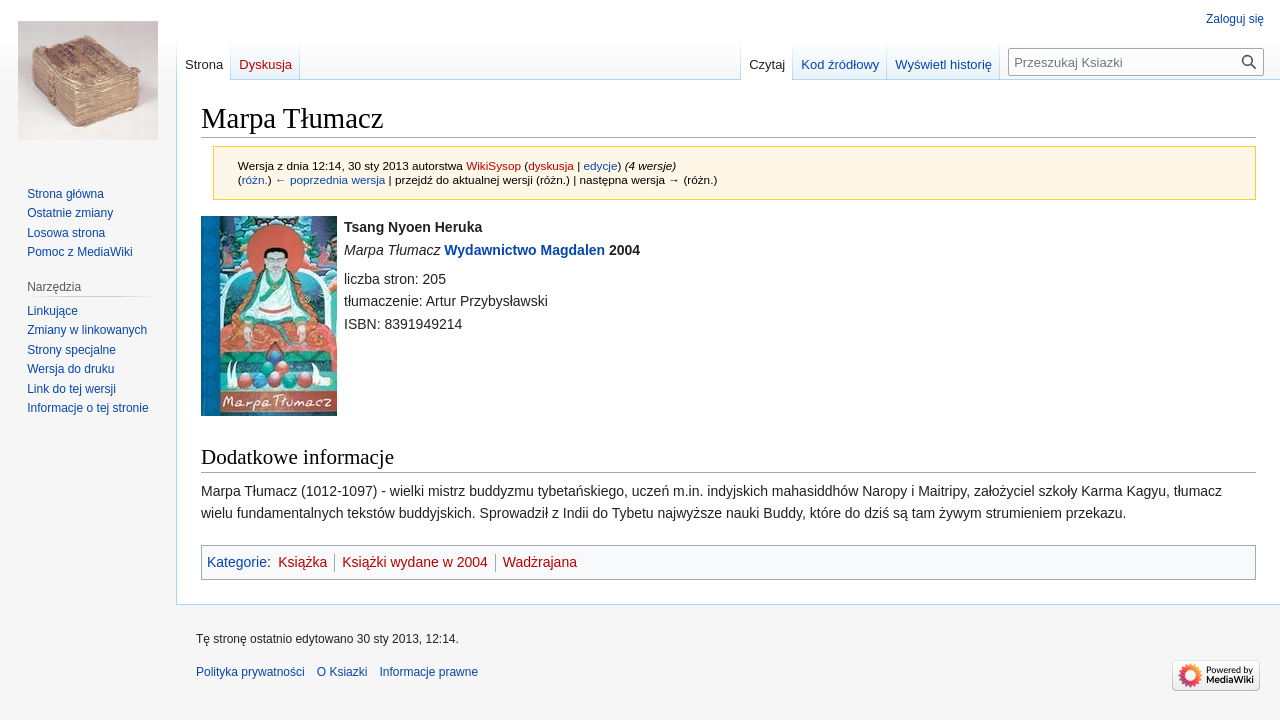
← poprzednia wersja (330, 179)
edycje (600, 165)
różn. (255, 179)
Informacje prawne (428, 672)
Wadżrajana (540, 562)
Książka (302, 562)
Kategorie (237, 562)
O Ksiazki (342, 672)
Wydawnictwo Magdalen (524, 250)
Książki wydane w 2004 (415, 562)
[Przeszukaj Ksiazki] (1136, 62)
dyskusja (551, 165)
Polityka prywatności (250, 672)
